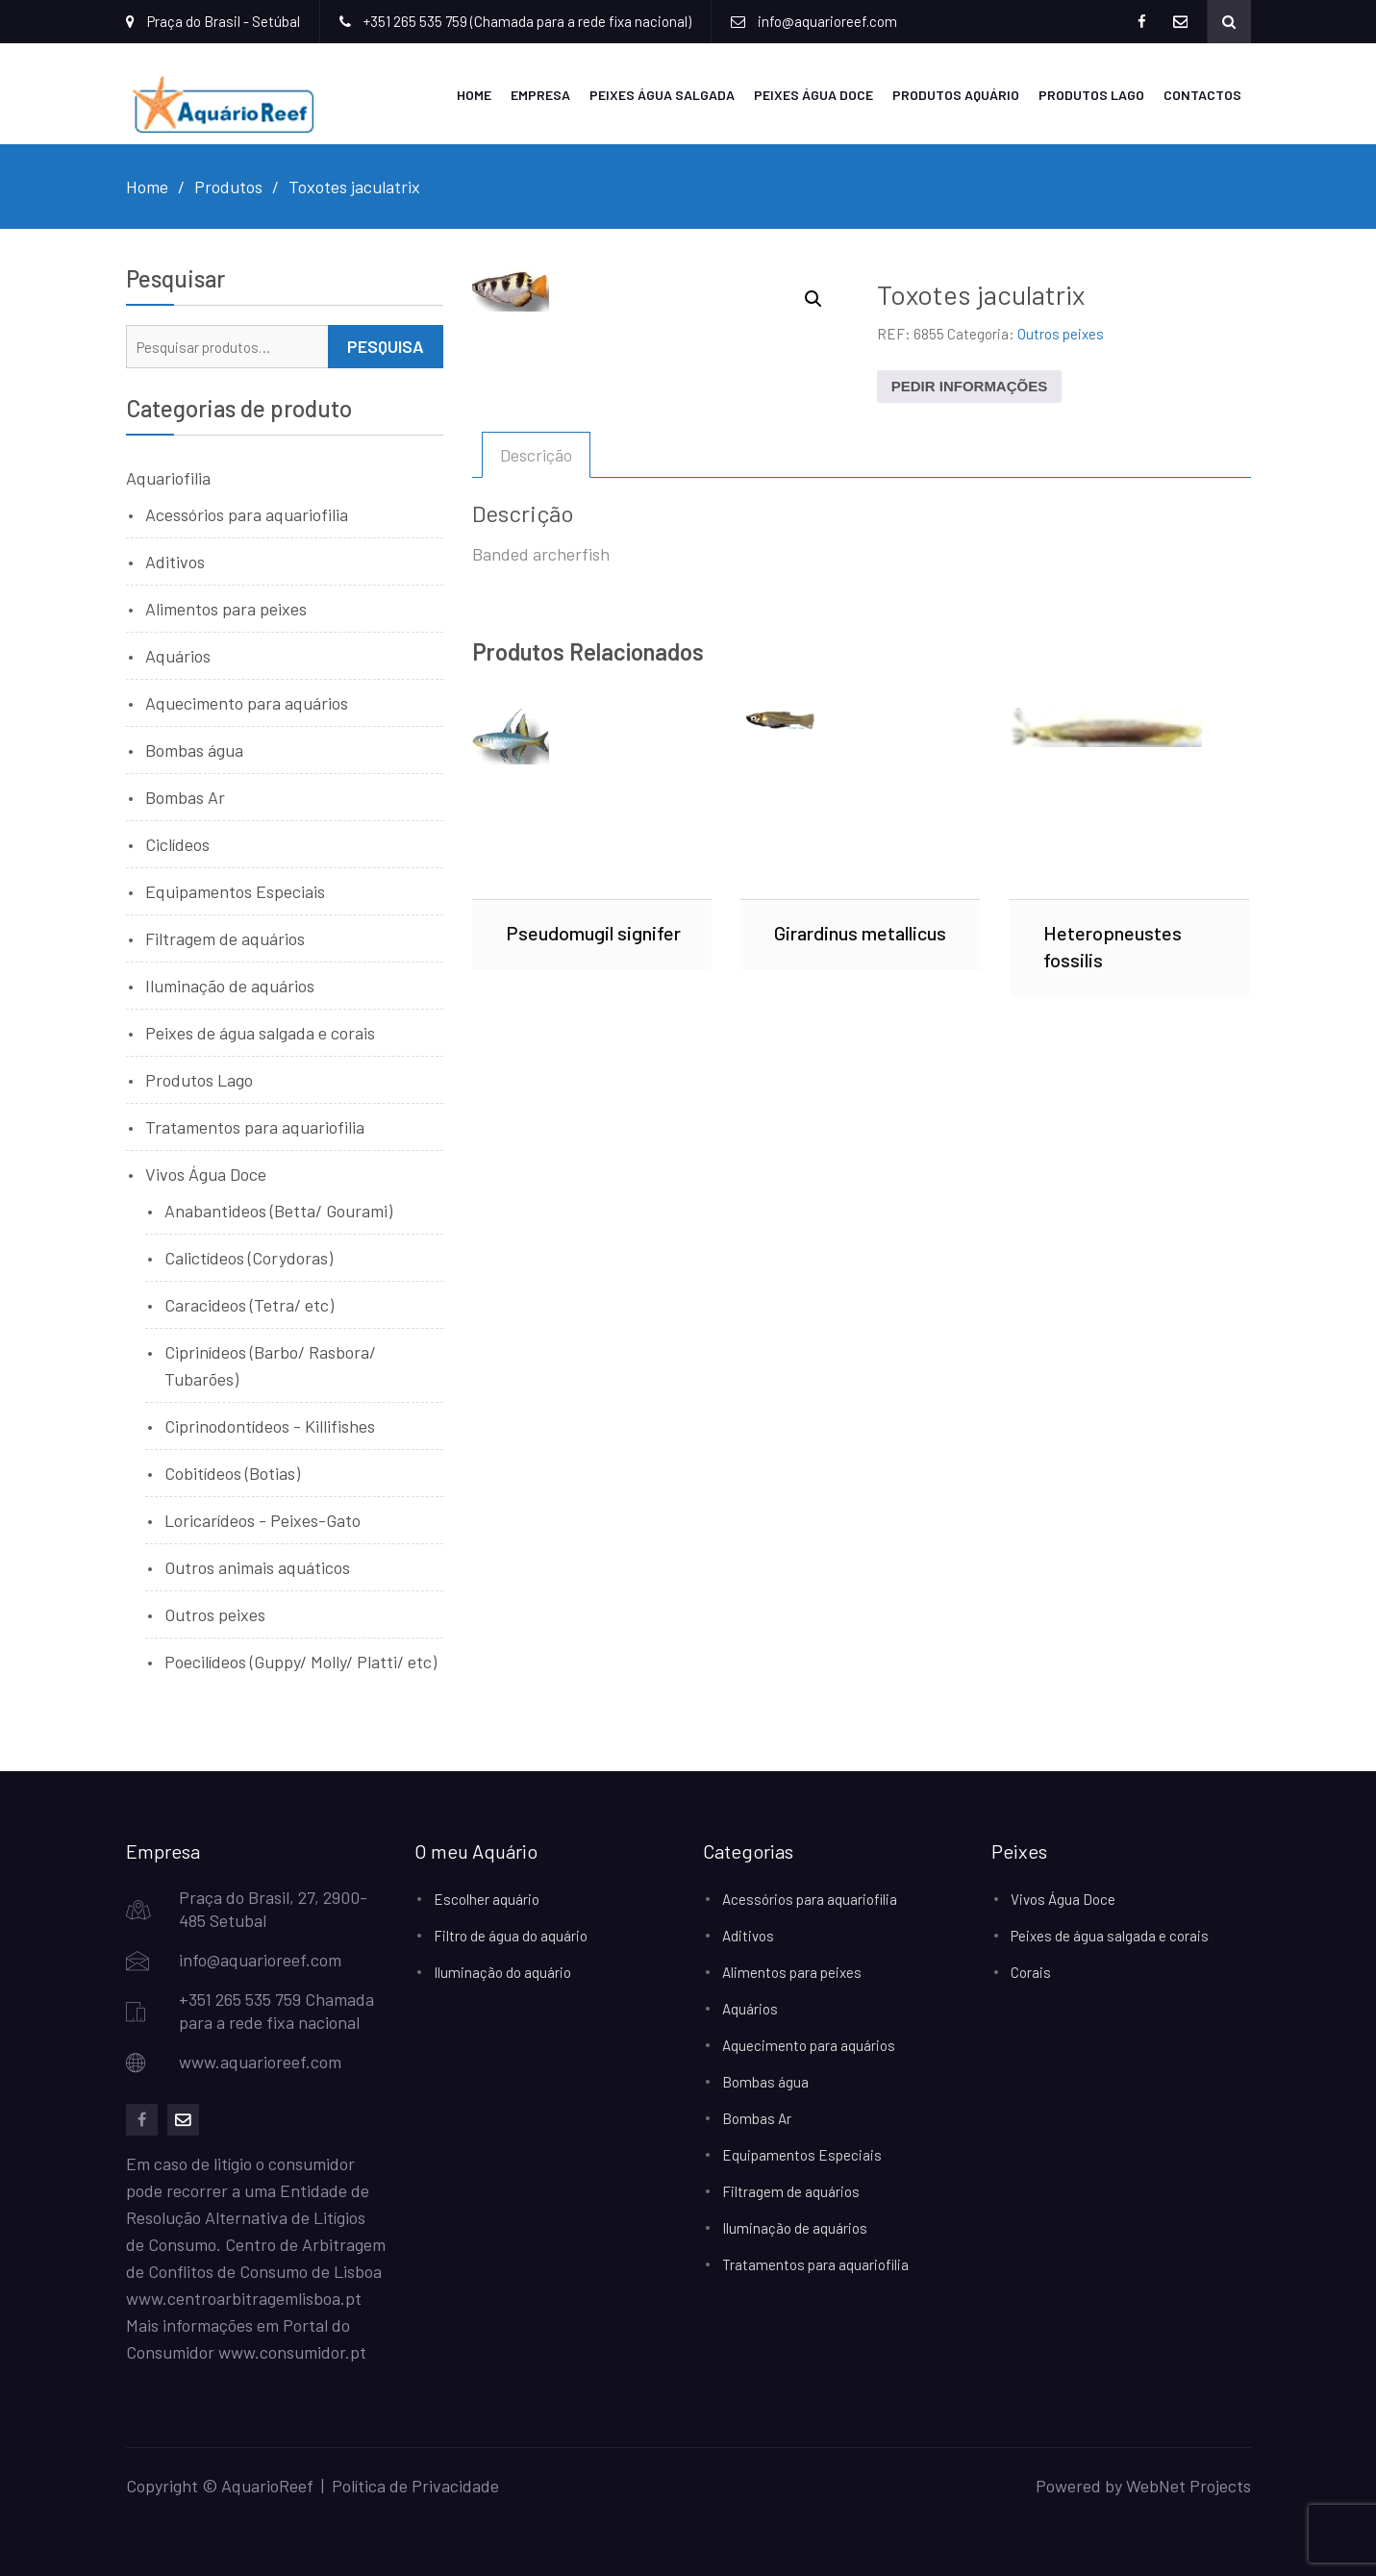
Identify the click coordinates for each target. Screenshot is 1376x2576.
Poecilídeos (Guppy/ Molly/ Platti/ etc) (300, 1661)
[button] (813, 299)
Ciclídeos (177, 844)
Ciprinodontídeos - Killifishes (269, 1426)
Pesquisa (385, 346)
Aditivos (175, 561)
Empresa (540, 95)
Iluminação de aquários (229, 985)
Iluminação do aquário (502, 1972)
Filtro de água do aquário (511, 1935)
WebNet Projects (1188, 2485)
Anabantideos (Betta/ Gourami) (278, 1210)
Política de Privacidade (415, 2485)
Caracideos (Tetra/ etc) (249, 1304)
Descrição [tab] (536, 454)
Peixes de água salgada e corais (260, 1032)
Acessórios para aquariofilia (246, 514)
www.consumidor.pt (292, 2352)
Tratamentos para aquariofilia (254, 1127)
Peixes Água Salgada (662, 95)
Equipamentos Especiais (235, 891)
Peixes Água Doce (813, 95)
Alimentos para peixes (226, 608)
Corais (1031, 1972)
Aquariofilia (168, 477)
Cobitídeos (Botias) (232, 1473)
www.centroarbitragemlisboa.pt (244, 2298)
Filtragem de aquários (225, 938)
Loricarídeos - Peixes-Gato (262, 1520)
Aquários (178, 655)
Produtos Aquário (955, 95)
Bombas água (194, 750)
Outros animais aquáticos (257, 1567)
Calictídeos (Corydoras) (248, 1257)
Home (474, 95)
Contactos (1202, 95)
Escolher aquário (486, 1899)
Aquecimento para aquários (246, 702)
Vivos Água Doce (205, 1174)
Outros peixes (1060, 333)
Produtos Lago (1091, 95)
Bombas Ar (185, 797)
